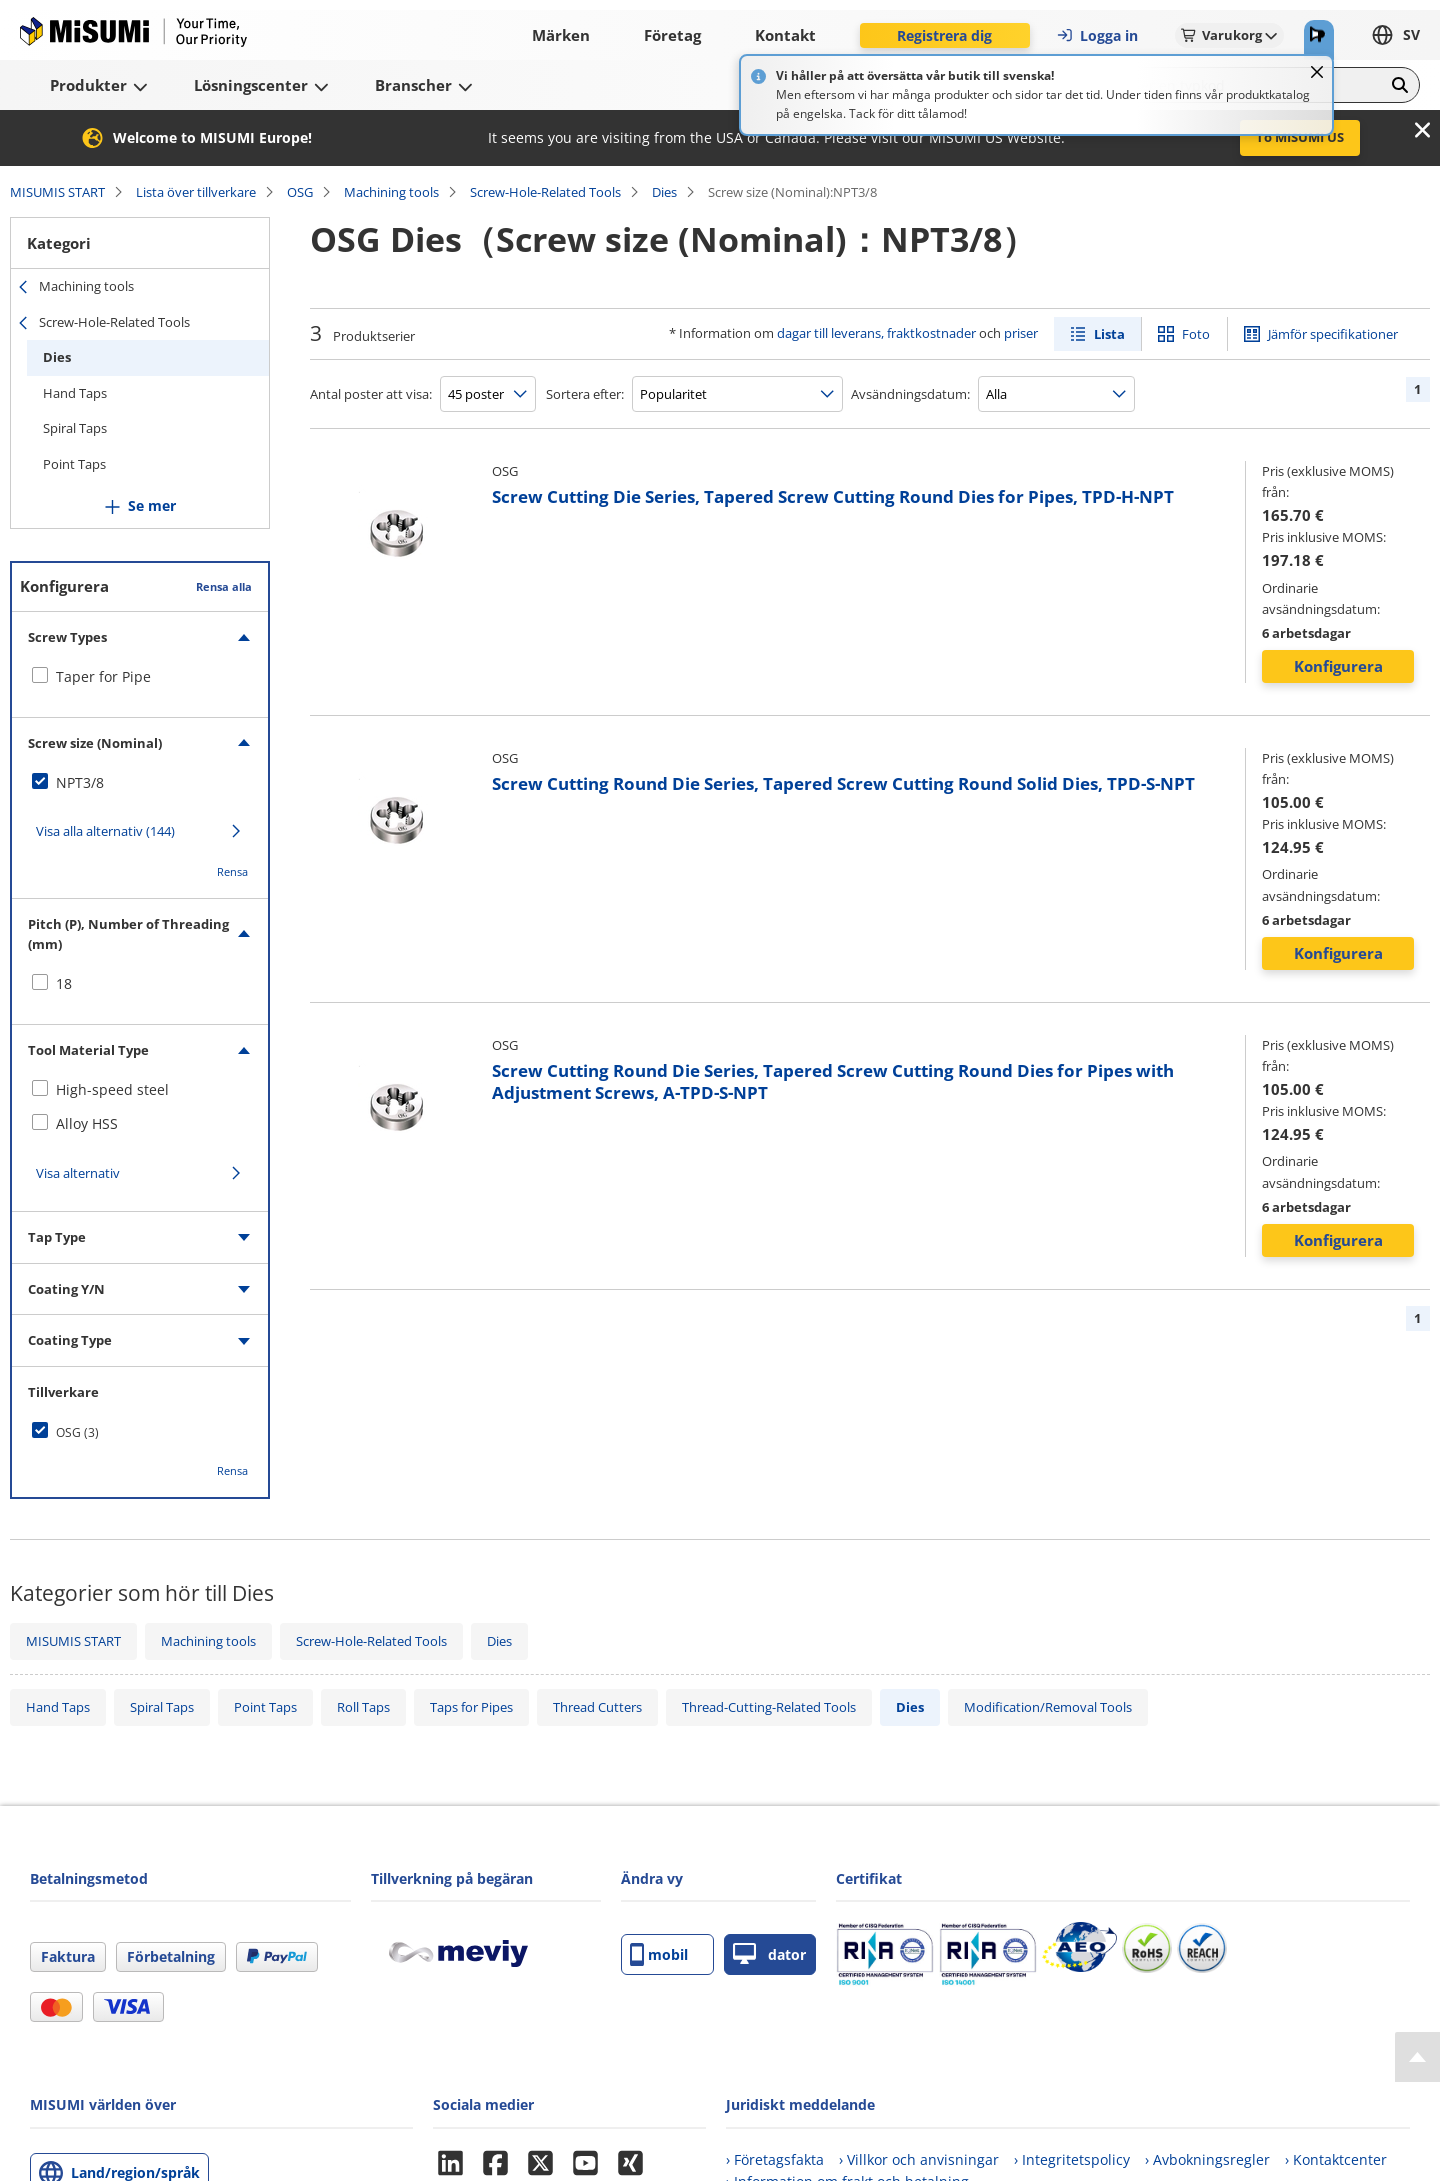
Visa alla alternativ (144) (105, 831)
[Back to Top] (1417, 2057)
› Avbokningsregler (1207, 2159)
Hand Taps (75, 393)
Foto (1196, 334)
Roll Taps (363, 1707)
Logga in (1097, 35)
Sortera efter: (585, 394)
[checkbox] (140, 677)
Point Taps (74, 464)
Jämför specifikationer (1333, 334)
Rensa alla (224, 586)
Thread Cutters (597, 1707)
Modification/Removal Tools (1048, 1707)
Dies (664, 192)
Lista (1109, 334)
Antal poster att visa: (371, 394)
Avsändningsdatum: (910, 394)
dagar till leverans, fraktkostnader (876, 333)
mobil (659, 1954)
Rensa (232, 871)
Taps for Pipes (471, 1707)
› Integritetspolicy (1072, 2159)
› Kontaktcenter (1336, 2159)
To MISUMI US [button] (1300, 137)
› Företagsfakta (775, 2159)
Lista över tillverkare (196, 192)
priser (1021, 333)
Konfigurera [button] (1338, 666)
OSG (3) (77, 1432)
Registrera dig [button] (944, 35)
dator (769, 1954)
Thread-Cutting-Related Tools (769, 1707)
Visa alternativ (78, 1173)
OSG (300, 192)
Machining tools (391, 192)
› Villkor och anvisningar (919, 2159)
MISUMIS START (57, 192)
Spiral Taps (75, 428)
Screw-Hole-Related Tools (545, 192)
